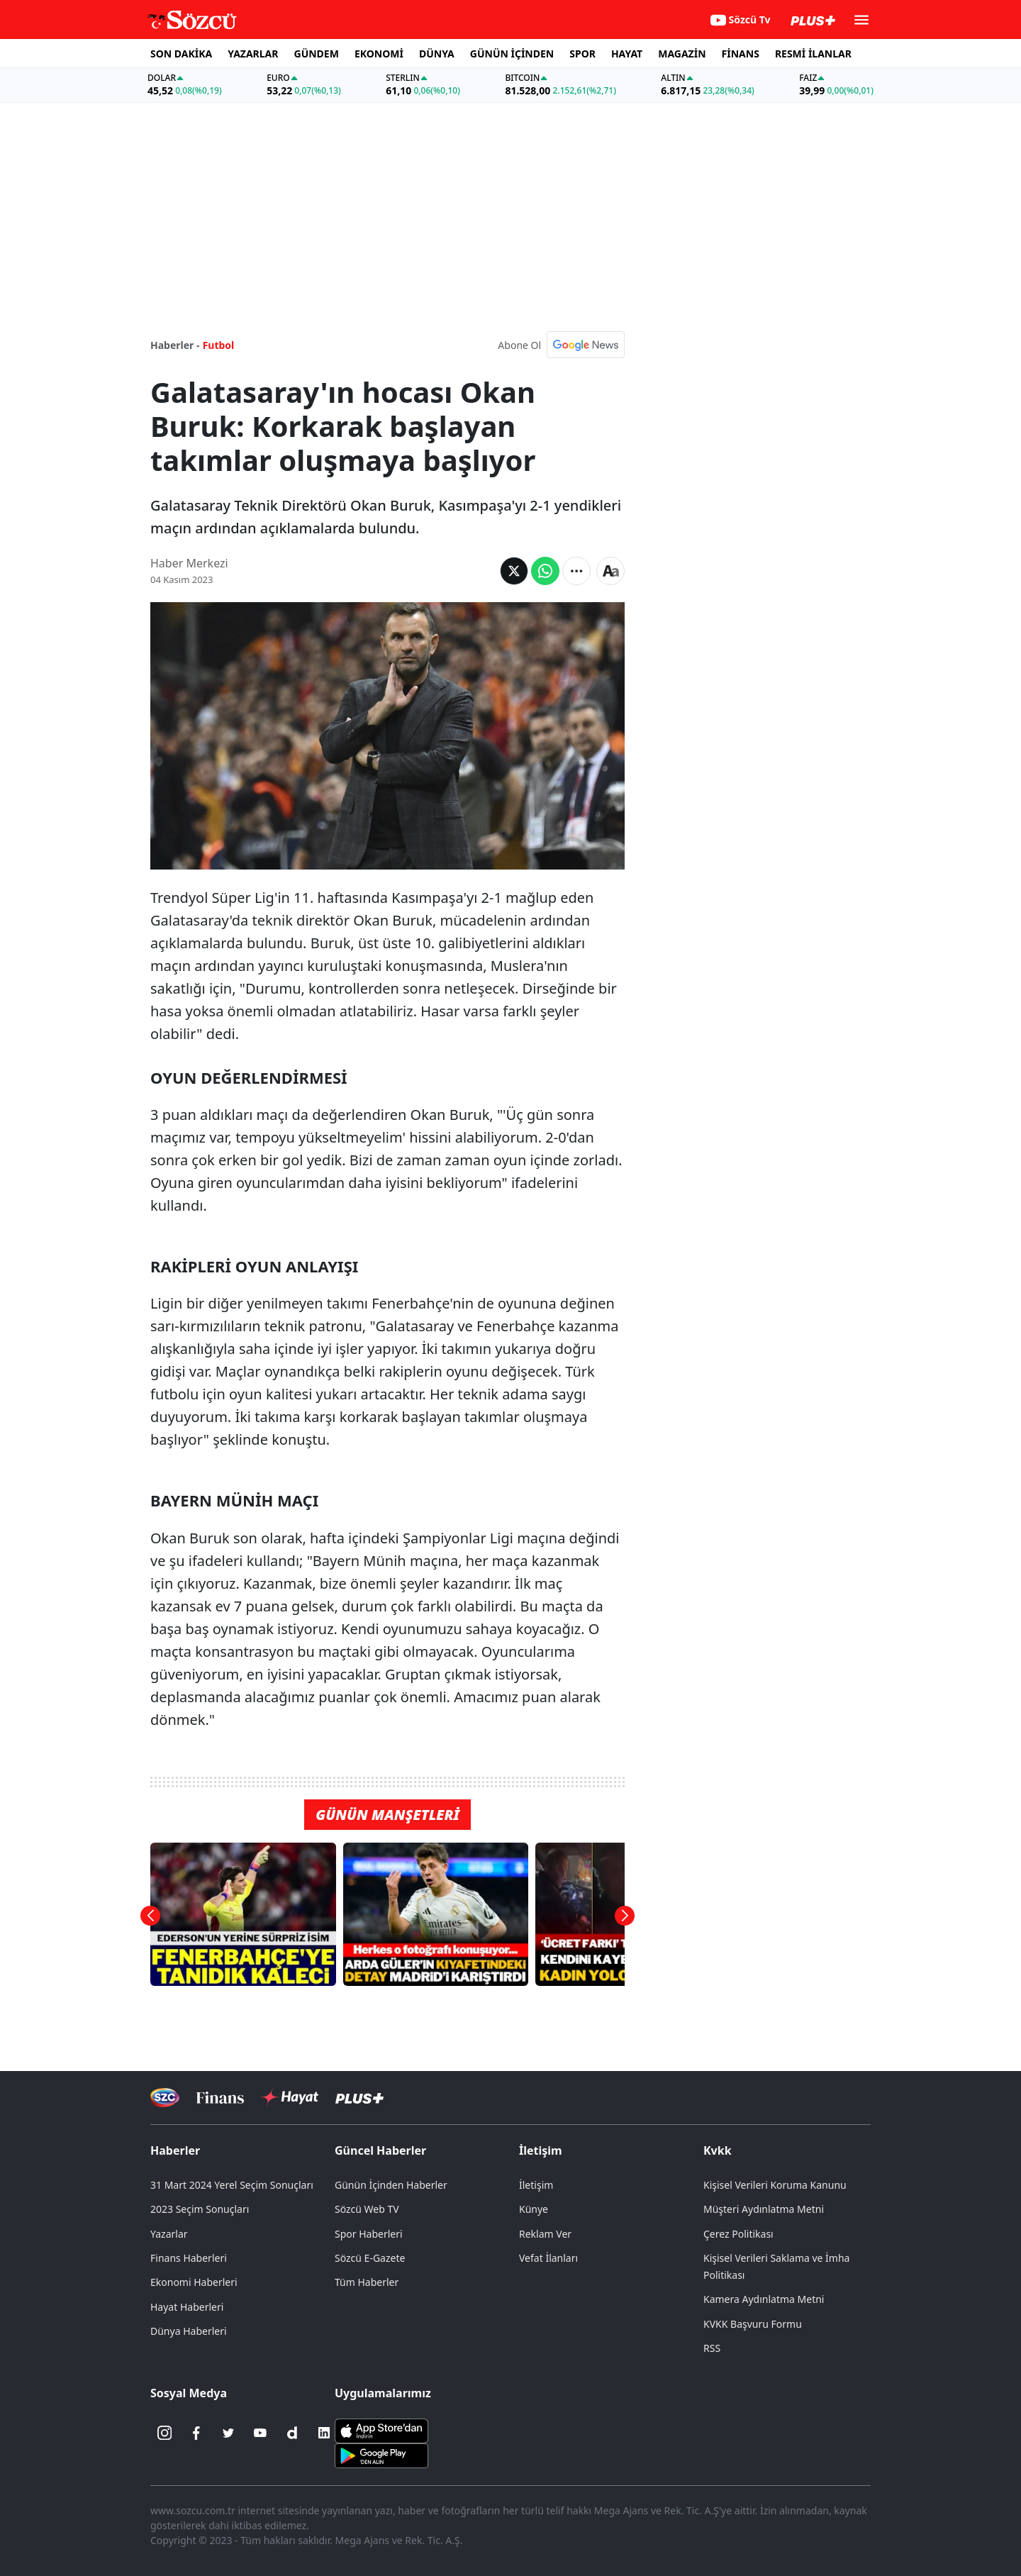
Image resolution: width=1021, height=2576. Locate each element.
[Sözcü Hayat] (289, 2097)
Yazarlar (169, 2234)
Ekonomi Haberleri (194, 2282)
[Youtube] (260, 2433)
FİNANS (740, 53)
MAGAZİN (681, 53)
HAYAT (626, 53)
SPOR (582, 53)
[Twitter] (228, 2433)
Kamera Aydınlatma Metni (763, 2299)
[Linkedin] (324, 2433)
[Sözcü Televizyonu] (164, 2097)
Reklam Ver (545, 2234)
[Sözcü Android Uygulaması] (381, 2455)
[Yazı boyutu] (610, 571)
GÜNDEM (316, 53)
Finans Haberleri (188, 2258)
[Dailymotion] (292, 2433)
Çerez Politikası (738, 2234)
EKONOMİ (379, 53)
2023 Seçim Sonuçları (199, 2209)
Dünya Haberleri (188, 2331)
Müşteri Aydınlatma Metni (763, 2209)
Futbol (219, 345)
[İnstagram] (164, 2433)
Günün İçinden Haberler (391, 2185)
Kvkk (717, 2150)
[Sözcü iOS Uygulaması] (381, 2430)
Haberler (175, 2150)
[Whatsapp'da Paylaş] (545, 571)
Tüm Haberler (366, 2282)
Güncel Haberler (380, 2150)
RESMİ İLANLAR (813, 53)
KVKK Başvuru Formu (752, 2324)
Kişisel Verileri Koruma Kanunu (775, 2185)
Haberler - (174, 345)
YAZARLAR (253, 53)
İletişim (540, 2150)
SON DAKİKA (181, 53)
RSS (711, 2348)
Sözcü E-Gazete (370, 2258)
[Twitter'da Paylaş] (514, 571)
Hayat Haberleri (186, 2307)
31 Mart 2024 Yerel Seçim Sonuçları (231, 2185)
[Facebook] (196, 2433)
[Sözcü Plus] (359, 2098)
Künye (533, 2209)
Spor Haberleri (369, 2234)
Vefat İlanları (548, 2258)
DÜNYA (436, 53)
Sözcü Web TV (367, 2209)
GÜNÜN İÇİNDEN (512, 53)
